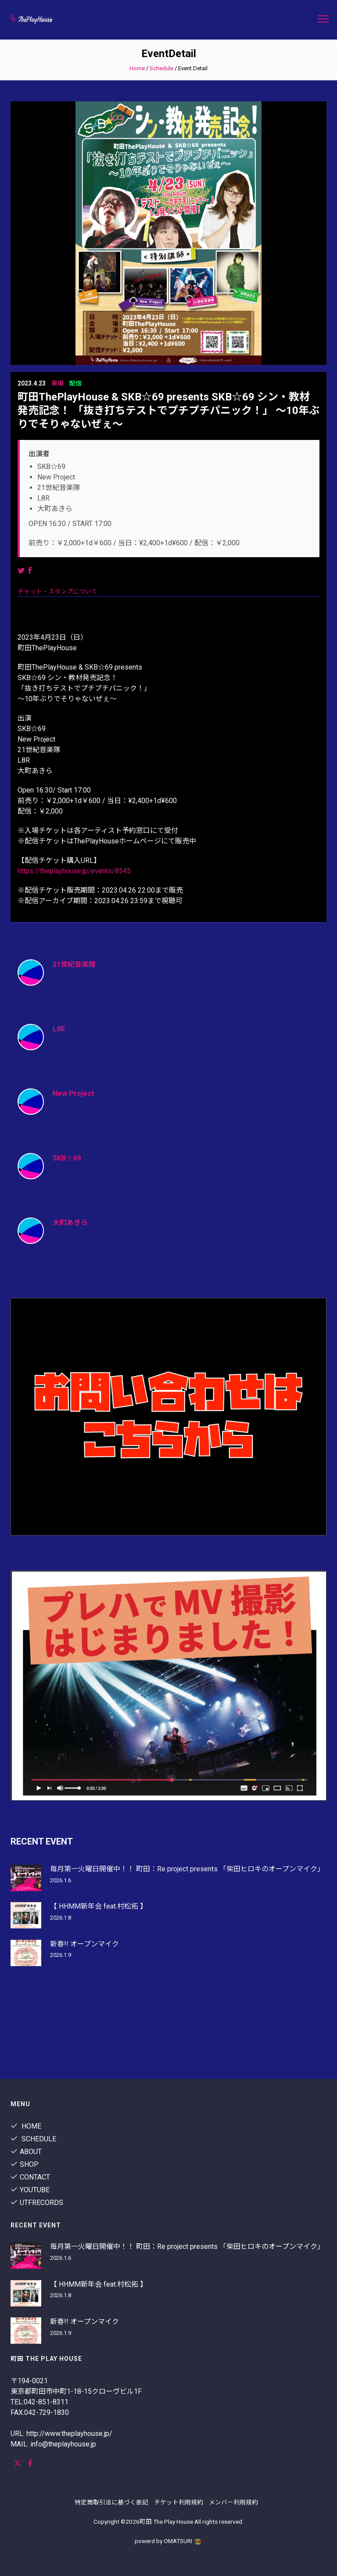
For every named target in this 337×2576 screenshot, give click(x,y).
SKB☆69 (67, 1158)
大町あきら (70, 1222)
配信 (75, 383)
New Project (73, 1093)
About (26, 2151)
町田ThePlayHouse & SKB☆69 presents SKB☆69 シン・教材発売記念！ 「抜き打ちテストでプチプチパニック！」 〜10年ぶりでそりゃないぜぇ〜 (168, 410)
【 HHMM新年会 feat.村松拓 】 (98, 1906)
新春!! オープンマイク (84, 1944)
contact (30, 2177)
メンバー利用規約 (233, 2502)
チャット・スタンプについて (57, 591)
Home (137, 68)
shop (25, 2164)
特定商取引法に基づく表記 (111, 2502)
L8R (59, 1029)
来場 (57, 383)
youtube (30, 2190)
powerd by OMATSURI (168, 2540)
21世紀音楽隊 (74, 964)
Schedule (161, 68)
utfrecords (37, 2202)
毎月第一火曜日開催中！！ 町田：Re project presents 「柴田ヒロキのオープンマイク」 (187, 1869)
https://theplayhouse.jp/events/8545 (74, 871)
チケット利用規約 (178, 2502)
